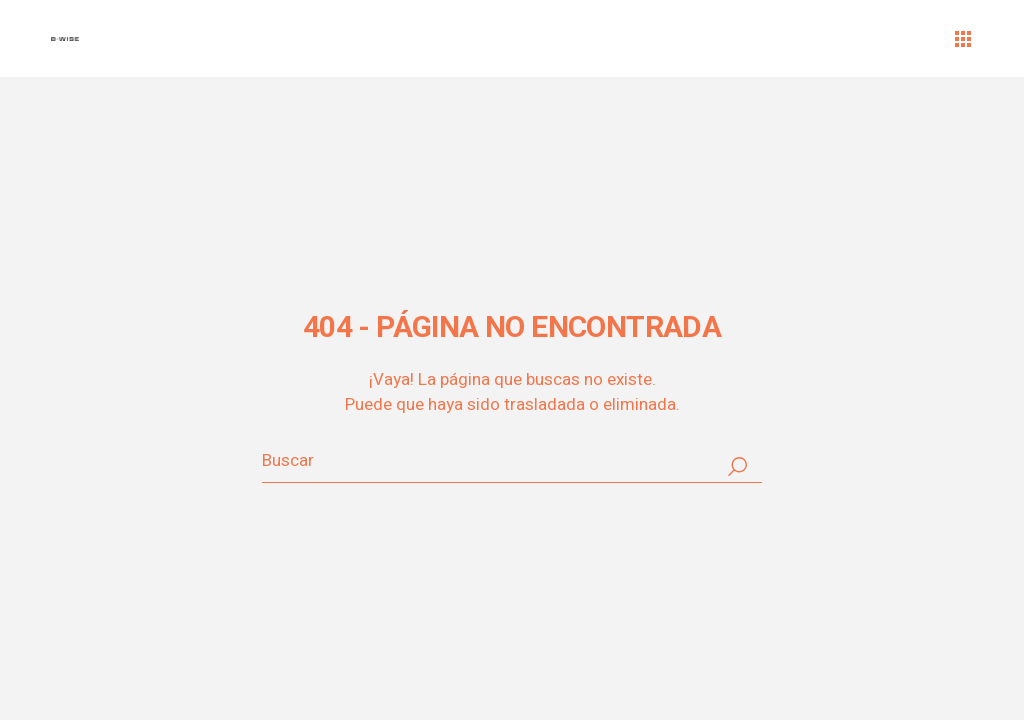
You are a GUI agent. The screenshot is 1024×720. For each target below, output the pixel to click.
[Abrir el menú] (963, 39)
